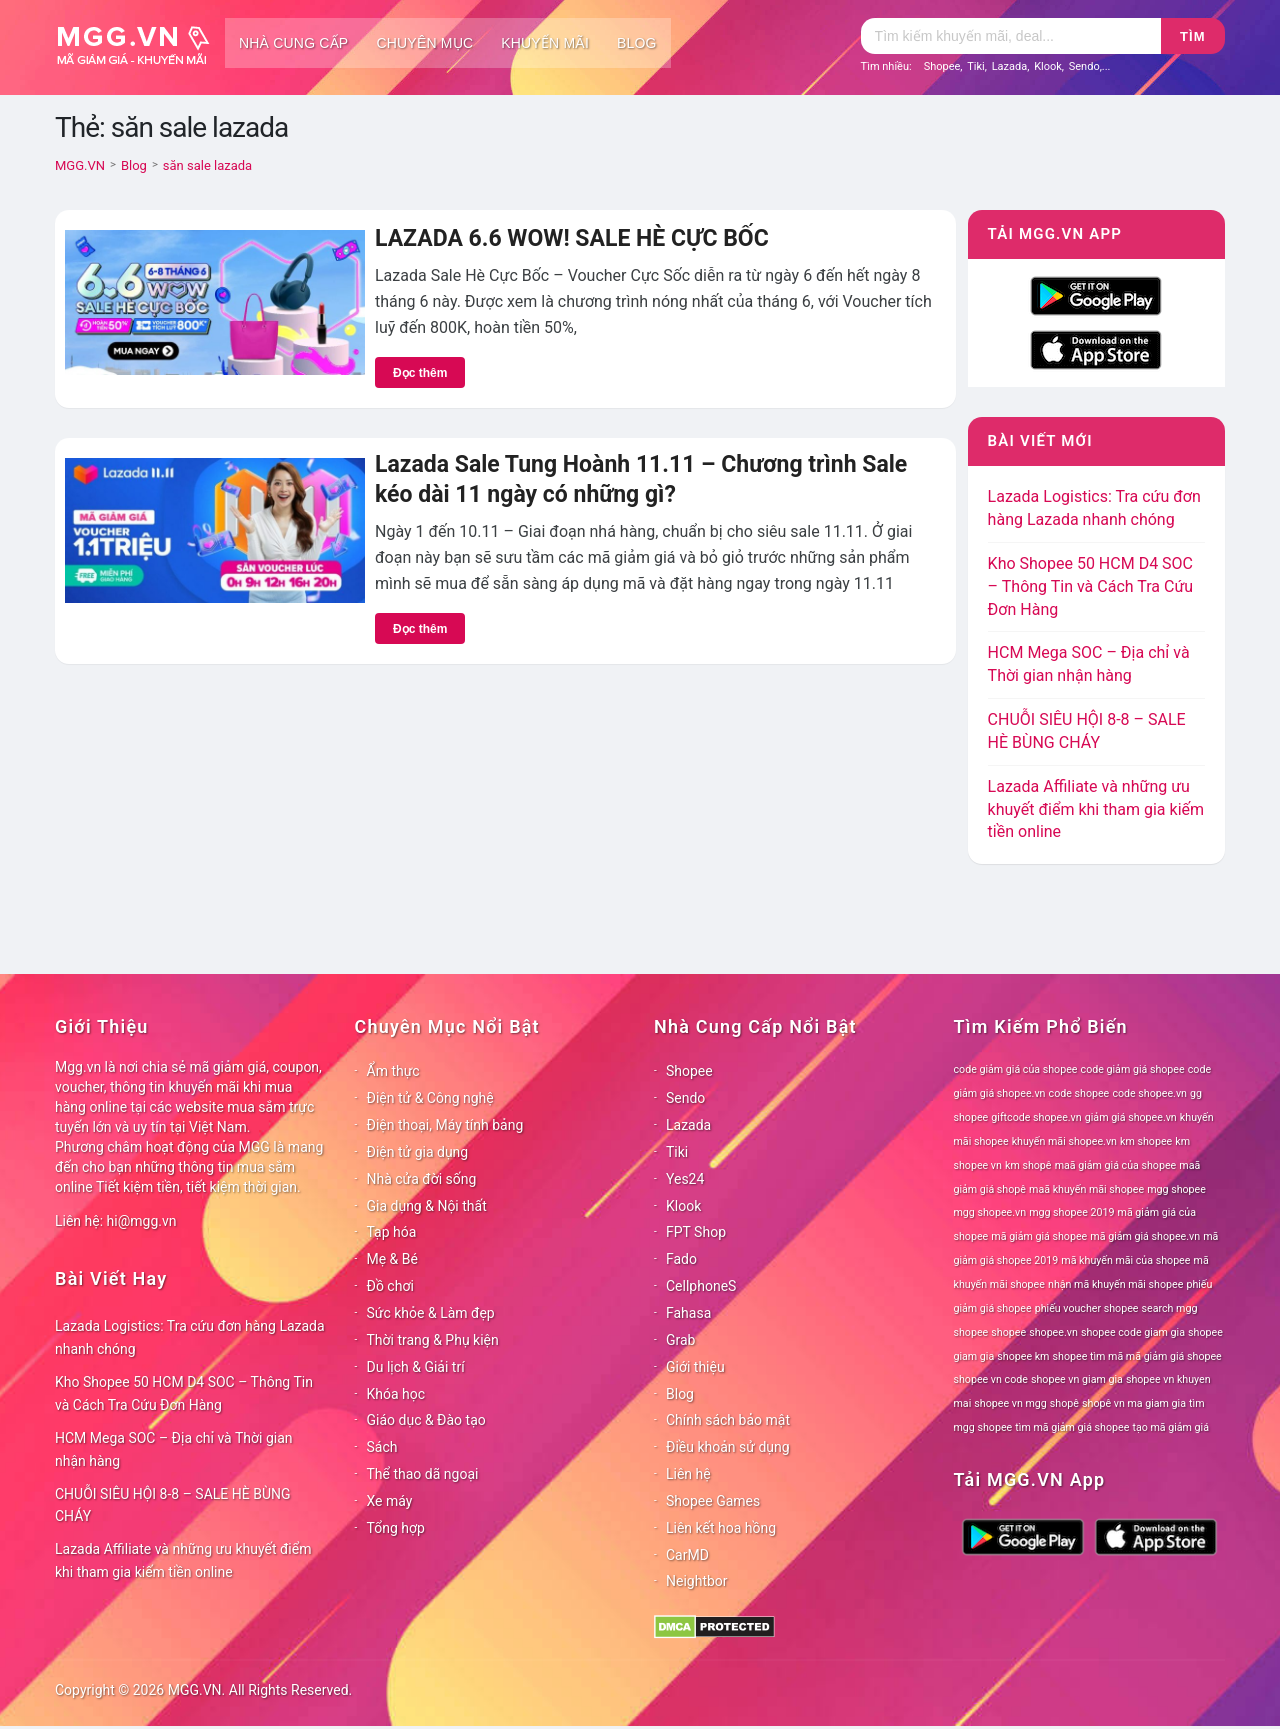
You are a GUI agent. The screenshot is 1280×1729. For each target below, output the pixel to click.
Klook (1048, 66)
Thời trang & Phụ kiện (433, 1340)
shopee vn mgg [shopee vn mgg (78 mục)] (1010, 1403)
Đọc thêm (420, 373)
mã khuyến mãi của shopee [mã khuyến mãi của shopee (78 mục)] (1125, 1260)
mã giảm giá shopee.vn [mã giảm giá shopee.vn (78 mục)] (1145, 1236)
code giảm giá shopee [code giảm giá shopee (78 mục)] (1133, 1069)
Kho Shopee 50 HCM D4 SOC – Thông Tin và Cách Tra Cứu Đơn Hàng (1091, 586)
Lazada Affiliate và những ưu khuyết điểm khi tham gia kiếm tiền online (1096, 809)
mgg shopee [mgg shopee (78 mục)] (1176, 1189)
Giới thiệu (695, 1367)
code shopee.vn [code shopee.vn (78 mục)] (1149, 1093)
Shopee (942, 66)
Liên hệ (688, 1474)
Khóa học (396, 1394)
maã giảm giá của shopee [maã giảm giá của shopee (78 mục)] (1116, 1165)
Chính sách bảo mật (728, 1420)
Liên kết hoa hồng (721, 1528)
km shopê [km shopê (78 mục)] (1028, 1165)
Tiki (976, 66)
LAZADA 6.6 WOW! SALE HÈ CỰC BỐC (572, 238)
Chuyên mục (424, 43)
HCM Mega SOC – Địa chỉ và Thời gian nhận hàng (174, 1449)
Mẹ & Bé (392, 1259)
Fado (681, 1259)
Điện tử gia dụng (418, 1152)
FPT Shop (696, 1232)
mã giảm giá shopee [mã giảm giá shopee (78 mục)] (1039, 1236)
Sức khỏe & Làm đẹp (431, 1313)
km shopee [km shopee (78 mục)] (1146, 1141)
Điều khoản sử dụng (728, 1447)
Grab (680, 1340)
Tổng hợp (396, 1528)
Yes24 (685, 1179)
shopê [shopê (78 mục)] (1064, 1403)
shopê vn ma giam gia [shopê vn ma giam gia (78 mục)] (1134, 1403)
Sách (382, 1447)
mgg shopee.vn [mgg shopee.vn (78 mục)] (990, 1212)
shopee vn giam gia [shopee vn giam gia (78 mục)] (1077, 1379)
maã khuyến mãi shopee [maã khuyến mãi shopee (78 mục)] (1086, 1189)
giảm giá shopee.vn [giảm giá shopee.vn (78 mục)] (1131, 1117)
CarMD (687, 1555)
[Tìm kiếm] (1011, 36)
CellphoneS (701, 1286)
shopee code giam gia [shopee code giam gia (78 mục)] (1133, 1332)
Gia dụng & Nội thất (427, 1206)
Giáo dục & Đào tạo (426, 1420)
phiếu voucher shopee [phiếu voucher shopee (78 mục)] (1087, 1308)
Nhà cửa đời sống (422, 1179)
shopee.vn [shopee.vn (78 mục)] (1053, 1332)
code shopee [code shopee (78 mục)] (1079, 1093)
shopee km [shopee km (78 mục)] (1023, 1356)
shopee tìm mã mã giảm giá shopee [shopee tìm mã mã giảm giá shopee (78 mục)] (1137, 1356)
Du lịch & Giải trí (416, 1367)
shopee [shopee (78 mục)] (1008, 1332)
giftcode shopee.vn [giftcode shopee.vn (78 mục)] (1036, 1117)
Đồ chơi (390, 1286)
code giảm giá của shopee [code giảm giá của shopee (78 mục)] (1016, 1069)
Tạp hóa (392, 1232)
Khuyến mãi (545, 43)
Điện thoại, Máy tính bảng (445, 1125)
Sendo (1084, 66)
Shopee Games (713, 1501)
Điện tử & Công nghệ (430, 1098)
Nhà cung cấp (293, 43)
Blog (637, 43)
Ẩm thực (393, 1071)
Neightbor (697, 1581)
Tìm (1192, 36)
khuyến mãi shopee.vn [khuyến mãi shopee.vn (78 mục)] (1064, 1141)
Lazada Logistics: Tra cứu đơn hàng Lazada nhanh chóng (190, 1337)
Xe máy (390, 1501)
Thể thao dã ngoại (423, 1474)
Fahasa (688, 1313)
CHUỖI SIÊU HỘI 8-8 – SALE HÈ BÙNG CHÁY (173, 1505)
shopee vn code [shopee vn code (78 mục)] (991, 1379)
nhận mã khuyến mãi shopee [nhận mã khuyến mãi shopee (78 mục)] (1115, 1284)
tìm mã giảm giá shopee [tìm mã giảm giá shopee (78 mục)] (1072, 1427)
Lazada (1010, 66)
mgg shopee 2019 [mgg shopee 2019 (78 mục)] (1071, 1212)
